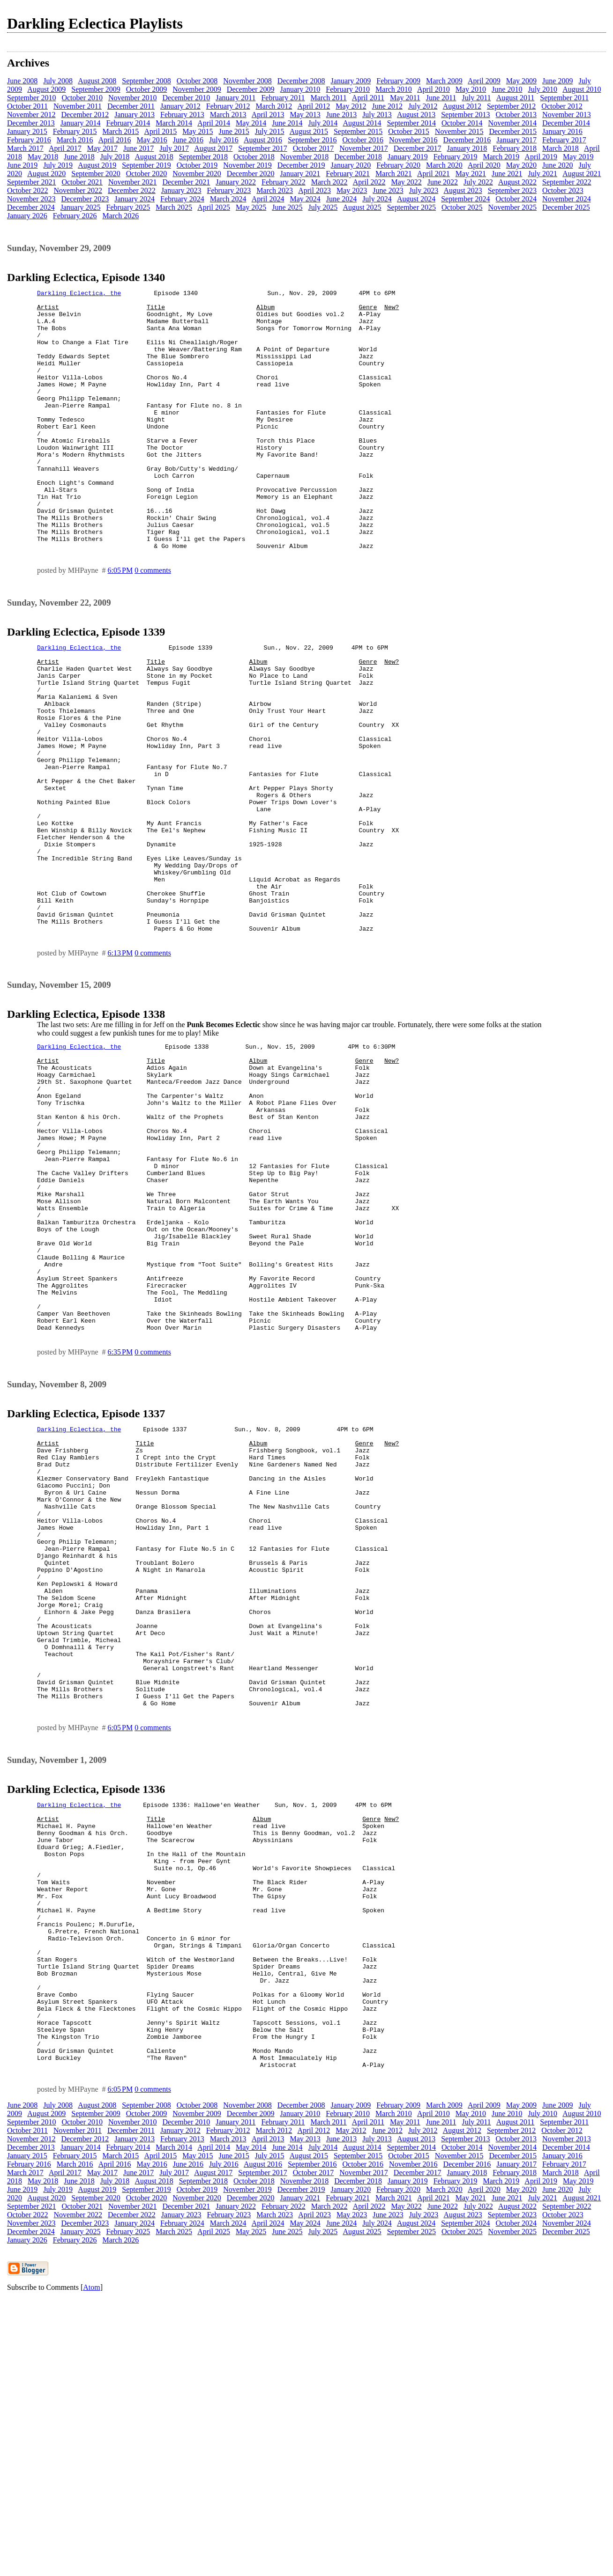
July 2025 (323, 207)
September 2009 (95, 89)
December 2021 (186, 182)
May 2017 (102, 148)
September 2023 (512, 190)
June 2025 (287, 207)
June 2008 (22, 81)
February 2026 (75, 216)
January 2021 (300, 174)
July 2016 (224, 140)
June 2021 (507, 174)
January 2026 (27, 216)
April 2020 (484, 165)
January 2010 (300, 89)
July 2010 (542, 89)
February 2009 (398, 81)
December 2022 (132, 190)
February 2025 (128, 207)
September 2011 (564, 98)
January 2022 (236, 182)
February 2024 (182, 199)
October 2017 (313, 148)
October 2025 (462, 207)
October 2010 (82, 98)
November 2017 (363, 148)
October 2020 (146, 174)
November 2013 (566, 114)
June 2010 (507, 89)
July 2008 (58, 81)
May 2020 (521, 165)
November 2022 (78, 190)
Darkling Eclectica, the (79, 294)
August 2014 (362, 123)
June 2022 (442, 182)
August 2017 (213, 148)
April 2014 (213, 123)
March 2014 (174, 123)
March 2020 (444, 165)
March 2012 (274, 106)
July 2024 (377, 199)
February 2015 (75, 131)
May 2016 (151, 140)
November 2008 (247, 81)
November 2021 (132, 182)
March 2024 (228, 199)
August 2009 (46, 89)
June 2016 (188, 140)
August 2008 (97, 81)
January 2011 (235, 98)
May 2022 (406, 182)
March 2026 (121, 216)
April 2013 (268, 114)
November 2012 (31, 114)
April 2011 (368, 98)
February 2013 (182, 114)
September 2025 (411, 207)
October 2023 (562, 190)
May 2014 (251, 123)
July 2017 (174, 148)
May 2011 (405, 98)
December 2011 (131, 106)
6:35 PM (120, 1519)
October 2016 (363, 140)
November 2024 (566, 199)
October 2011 (27, 106)
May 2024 (305, 199)
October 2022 (27, 190)
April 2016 (114, 140)
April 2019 (540, 157)
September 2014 (411, 123)
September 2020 (95, 174)
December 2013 (31, 123)
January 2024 (134, 199)
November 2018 (304, 157)
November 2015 (459, 131)
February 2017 (564, 140)
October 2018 (254, 157)
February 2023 (229, 190)
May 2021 (471, 174)
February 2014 (128, 123)
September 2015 (358, 131)
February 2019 (456, 157)
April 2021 (433, 174)
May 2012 (351, 106)
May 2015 (197, 131)
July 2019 (58, 165)
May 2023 (351, 190)
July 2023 (424, 190)
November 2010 (132, 98)
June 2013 (341, 114)
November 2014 (512, 123)
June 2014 (287, 123)
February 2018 (515, 148)
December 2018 (358, 157)
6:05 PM (120, 622)
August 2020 (46, 174)
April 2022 (369, 182)
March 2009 (444, 81)
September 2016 (312, 140)
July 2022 (478, 182)
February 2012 (228, 106)
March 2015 (121, 131)
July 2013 (377, 114)
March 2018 (560, 148)
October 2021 (82, 182)
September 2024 (465, 199)
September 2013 (465, 114)
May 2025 (251, 207)
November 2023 (31, 199)
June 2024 (341, 199)
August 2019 (97, 165)
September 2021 (31, 182)
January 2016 (562, 131)
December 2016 (467, 140)
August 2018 (154, 157)
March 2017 (25, 148)
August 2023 (462, 190)
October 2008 (197, 81)
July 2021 (542, 174)
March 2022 (329, 182)
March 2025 (174, 207)
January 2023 (181, 190)
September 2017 (262, 148)
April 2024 (268, 199)
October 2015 (408, 131)
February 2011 (283, 98)
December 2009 (251, 89)
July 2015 (269, 131)
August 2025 (362, 207)
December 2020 (251, 174)
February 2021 (348, 174)
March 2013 (228, 114)
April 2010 (433, 89)
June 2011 (441, 98)
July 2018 (115, 157)
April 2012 (313, 106)
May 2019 (578, 157)
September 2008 (146, 81)
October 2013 (516, 114)
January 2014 (80, 123)
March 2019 (501, 157)
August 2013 (416, 114)
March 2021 (393, 174)
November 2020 (196, 174)
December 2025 (566, 207)
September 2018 (203, 157)
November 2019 (247, 165)
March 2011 (329, 98)
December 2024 (31, 207)
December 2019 (301, 165)
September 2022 (566, 182)
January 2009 (351, 81)
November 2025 (512, 207)
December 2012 (85, 114)
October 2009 (146, 89)
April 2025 (213, 207)
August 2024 (416, 199)
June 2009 (557, 81)
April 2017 (65, 148)
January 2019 (408, 157)
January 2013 (134, 114)
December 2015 (513, 131)
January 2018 (467, 148)
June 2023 (388, 190)
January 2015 (27, 131)
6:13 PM (120, 1062)
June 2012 (387, 106)
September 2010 (31, 98)
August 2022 (517, 182)
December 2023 (85, 199)
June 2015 (234, 131)
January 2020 (351, 165)
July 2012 (423, 106)
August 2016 (263, 140)
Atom (91, 2564)
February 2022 (284, 182)
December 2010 (186, 98)
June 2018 (79, 157)
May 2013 (305, 114)
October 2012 (562, 106)
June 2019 (22, 165)
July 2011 (476, 98)
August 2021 (581, 174)
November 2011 (77, 106)
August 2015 (309, 131)
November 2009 (196, 89)
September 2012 (511, 106)
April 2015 (160, 131)
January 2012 (180, 106)
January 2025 (80, 207)
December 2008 (301, 81)
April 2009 (484, 81)
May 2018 (43, 157)
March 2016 (75, 140)
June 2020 (557, 165)
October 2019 (197, 165)
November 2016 (413, 140)
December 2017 (417, 148)
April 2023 (314, 190)
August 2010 (581, 89)
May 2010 (471, 89)
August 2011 (515, 98)
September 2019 (146, 165)
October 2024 (516, 199)
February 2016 (29, 140)
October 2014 (462, 123)
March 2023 (274, 190)
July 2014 (323, 123)
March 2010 (393, 89)
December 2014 (566, 123)
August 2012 (462, 106)
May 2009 (521, 81)
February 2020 (398, 165)
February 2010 (348, 89)
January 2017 (516, 140)
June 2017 (138, 148)
